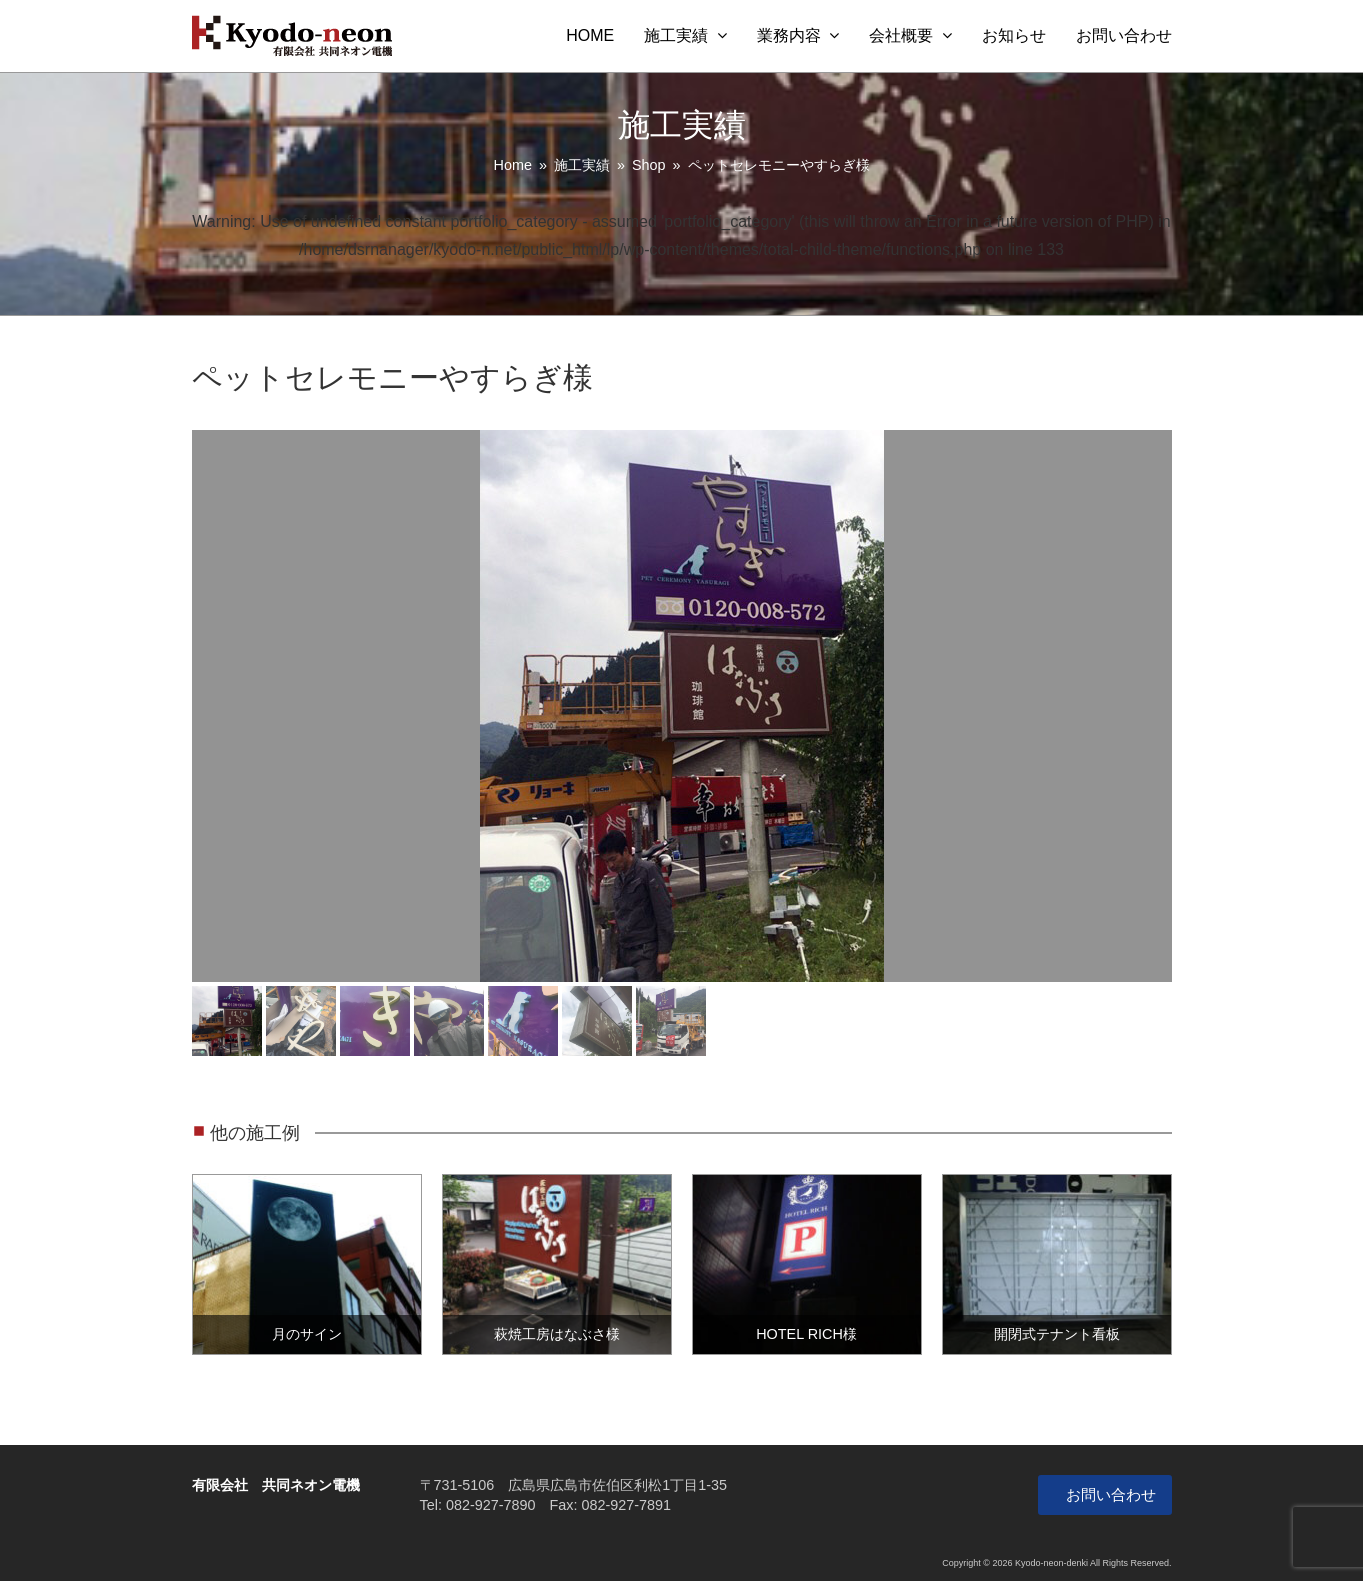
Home (513, 165)
